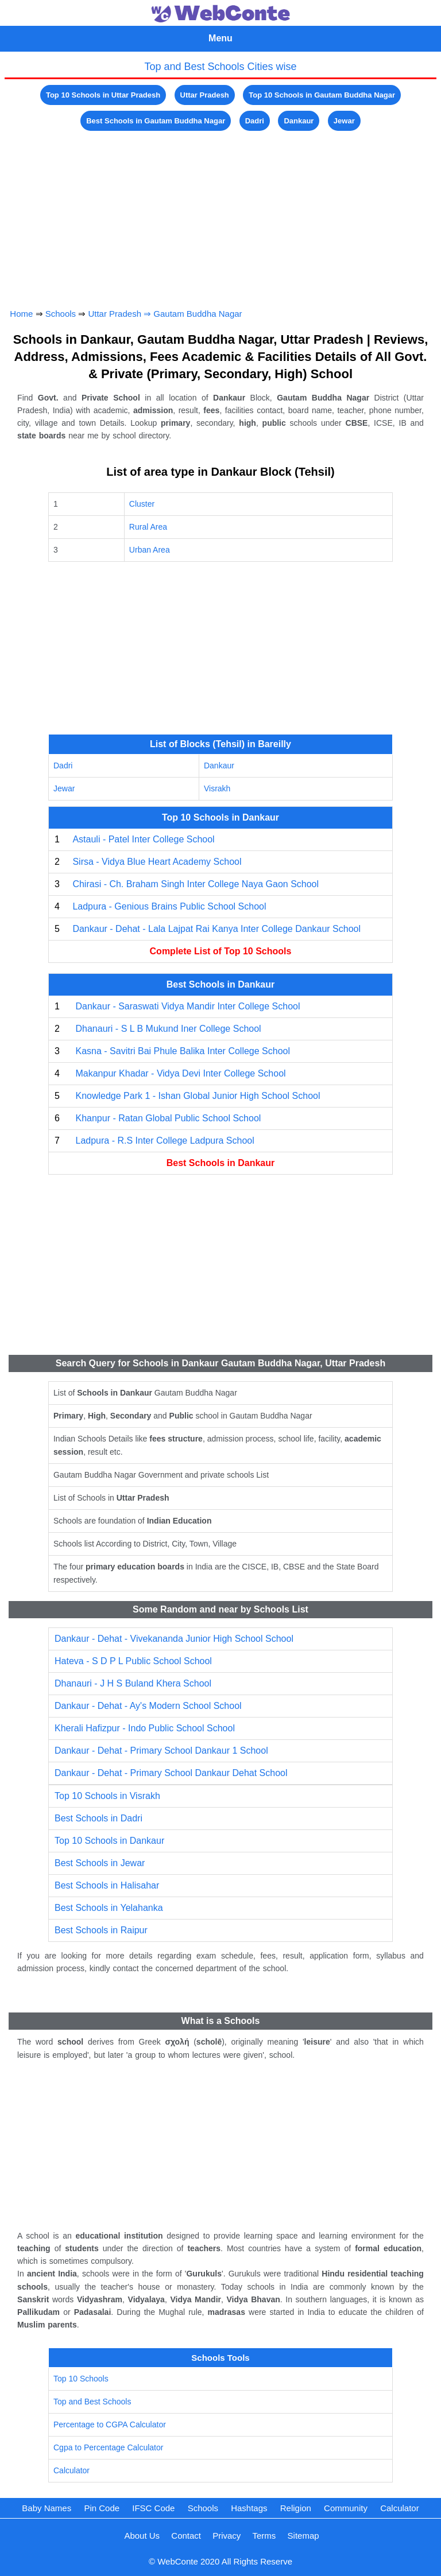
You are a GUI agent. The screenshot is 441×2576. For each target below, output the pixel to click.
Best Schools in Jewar (100, 1863)
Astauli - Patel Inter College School (143, 839)
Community (346, 2508)
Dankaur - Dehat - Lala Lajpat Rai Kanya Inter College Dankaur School (216, 929)
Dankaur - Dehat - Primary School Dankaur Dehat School (171, 1773)
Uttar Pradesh (204, 95)
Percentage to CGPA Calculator (109, 2424)
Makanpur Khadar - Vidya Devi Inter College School (180, 1073)
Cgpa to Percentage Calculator (108, 2447)
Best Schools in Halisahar (107, 1885)
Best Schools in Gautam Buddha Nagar (155, 120)
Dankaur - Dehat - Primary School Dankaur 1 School (161, 1750)
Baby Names (46, 2508)
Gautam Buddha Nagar (197, 313)
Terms (264, 2535)
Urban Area (149, 549)
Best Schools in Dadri (98, 1818)
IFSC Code (153, 2508)
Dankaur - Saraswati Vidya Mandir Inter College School (187, 1006)
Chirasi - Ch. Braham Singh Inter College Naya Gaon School (195, 884)
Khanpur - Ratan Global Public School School (168, 1118)
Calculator (71, 2470)
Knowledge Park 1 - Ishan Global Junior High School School (197, 1096)
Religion (295, 2508)
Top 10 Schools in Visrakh (107, 1796)
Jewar (344, 120)
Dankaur (299, 120)
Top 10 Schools (81, 2378)
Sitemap (303, 2535)
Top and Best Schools (92, 2401)
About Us (142, 2535)
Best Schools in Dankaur (221, 1163)
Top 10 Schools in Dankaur (109, 1840)
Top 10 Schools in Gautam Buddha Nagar (322, 95)
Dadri (254, 120)
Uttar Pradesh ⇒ (120, 313)
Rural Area (148, 526)
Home (21, 313)
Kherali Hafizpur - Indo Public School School (145, 1728)
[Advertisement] (221, 214)
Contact (186, 2535)
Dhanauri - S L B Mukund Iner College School (168, 1028)
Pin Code (101, 2508)
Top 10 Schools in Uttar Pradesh (103, 95)
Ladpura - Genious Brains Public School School (169, 906)
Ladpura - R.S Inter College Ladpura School (164, 1140)
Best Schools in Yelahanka (109, 1908)
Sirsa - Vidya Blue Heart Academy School (156, 862)
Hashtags (249, 2508)
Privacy (226, 2535)
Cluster (141, 503)
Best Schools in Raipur (101, 1930)
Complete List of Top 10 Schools (221, 951)
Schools (60, 313)
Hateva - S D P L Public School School (133, 1661)
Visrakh (217, 788)
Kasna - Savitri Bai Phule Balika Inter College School (182, 1051)
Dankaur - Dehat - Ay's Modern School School (148, 1706)
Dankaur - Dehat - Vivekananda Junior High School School (174, 1638)
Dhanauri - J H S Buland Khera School (133, 1683)
